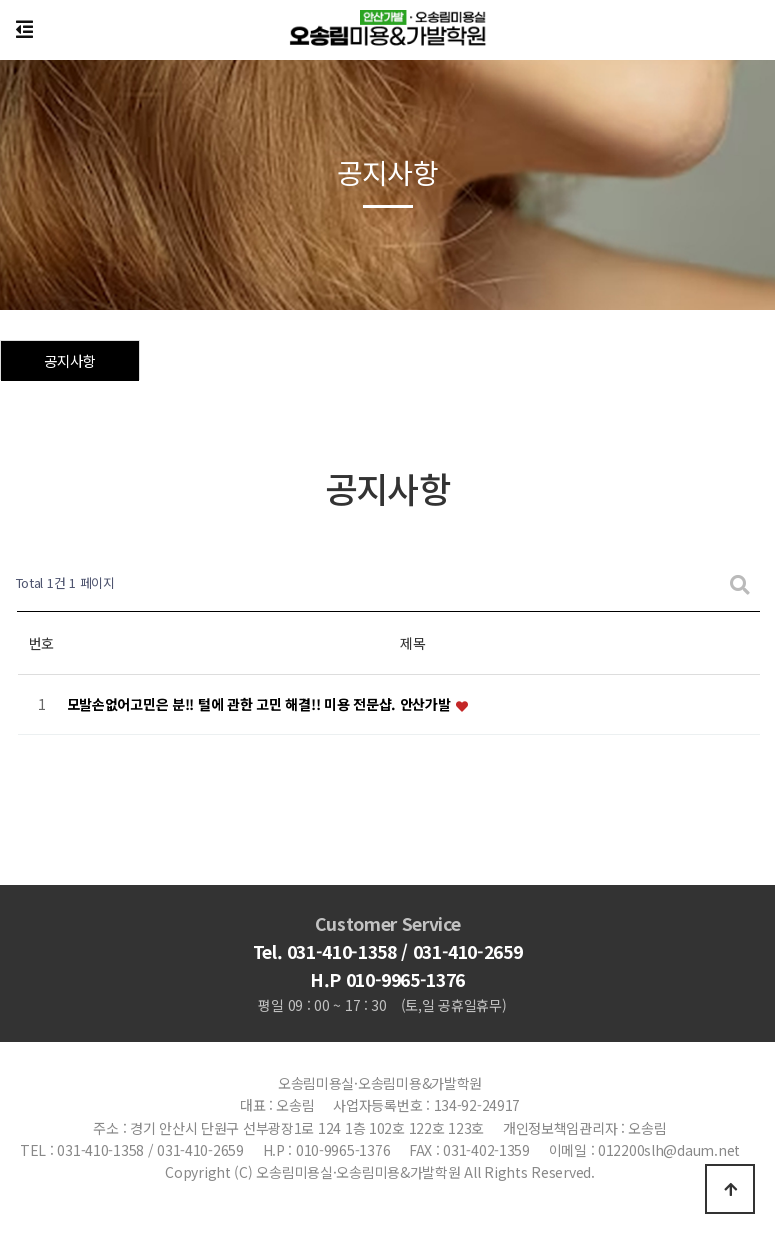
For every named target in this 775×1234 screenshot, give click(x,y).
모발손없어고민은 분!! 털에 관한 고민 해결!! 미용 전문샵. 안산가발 (261, 705)
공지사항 (69, 361)
